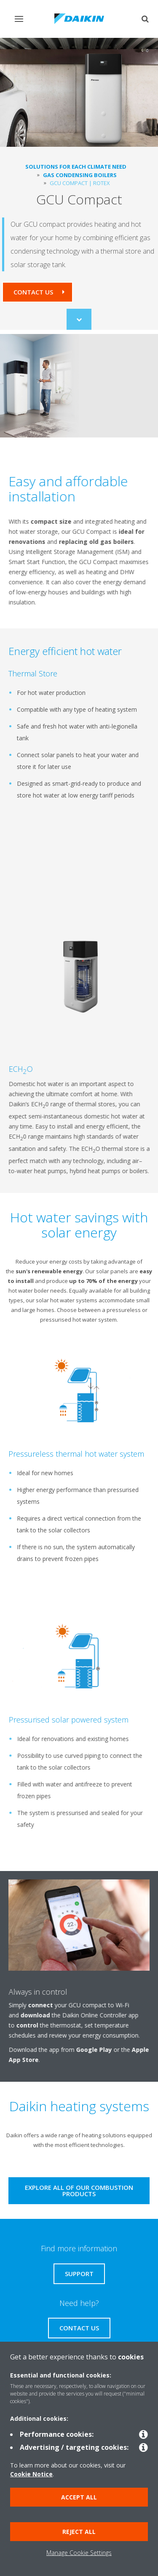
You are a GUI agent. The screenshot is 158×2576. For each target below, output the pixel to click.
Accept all (79, 2497)
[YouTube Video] (75, 878)
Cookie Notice (31, 2474)
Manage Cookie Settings (79, 2553)
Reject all (79, 2532)
